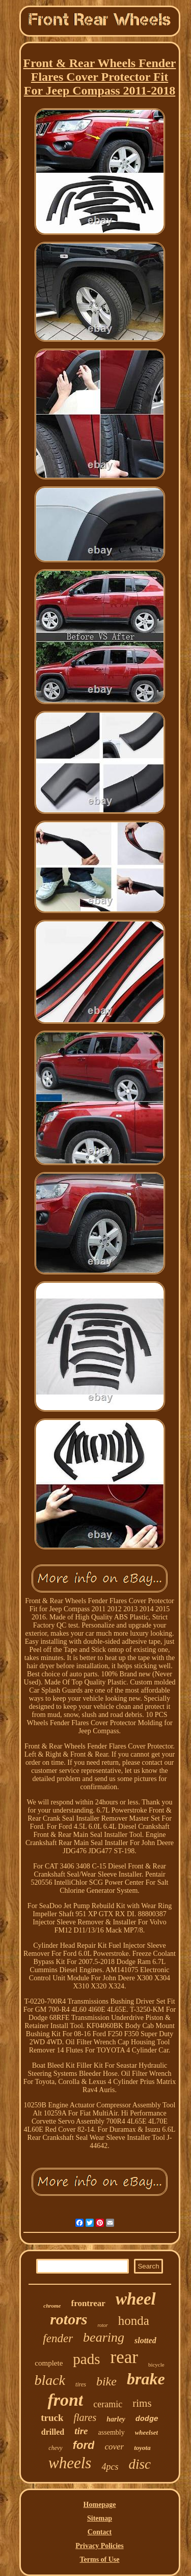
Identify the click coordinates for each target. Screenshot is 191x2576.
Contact (100, 2532)
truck (52, 2417)
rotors (68, 2319)
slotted (145, 2340)
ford (84, 2445)
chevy (55, 2447)
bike (106, 2381)
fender (58, 2338)
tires (80, 2384)
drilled (52, 2432)
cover (114, 2446)
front (65, 2399)
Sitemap (99, 2518)
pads (86, 2359)
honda (133, 2320)
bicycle (156, 2365)
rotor (103, 2325)
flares (84, 2417)
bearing (103, 2337)
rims (141, 2403)
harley (115, 2419)
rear (124, 2357)
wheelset (146, 2432)
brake (146, 2379)
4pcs (109, 2467)
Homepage (100, 2504)
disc (139, 2464)
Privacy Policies (99, 2546)
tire (81, 2431)
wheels (69, 2463)
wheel (136, 2299)
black (49, 2380)
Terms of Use (99, 2559)
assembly (111, 2432)
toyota (142, 2447)
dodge (146, 2419)
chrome (52, 2306)
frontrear (88, 2303)
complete (49, 2363)
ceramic (107, 2404)
